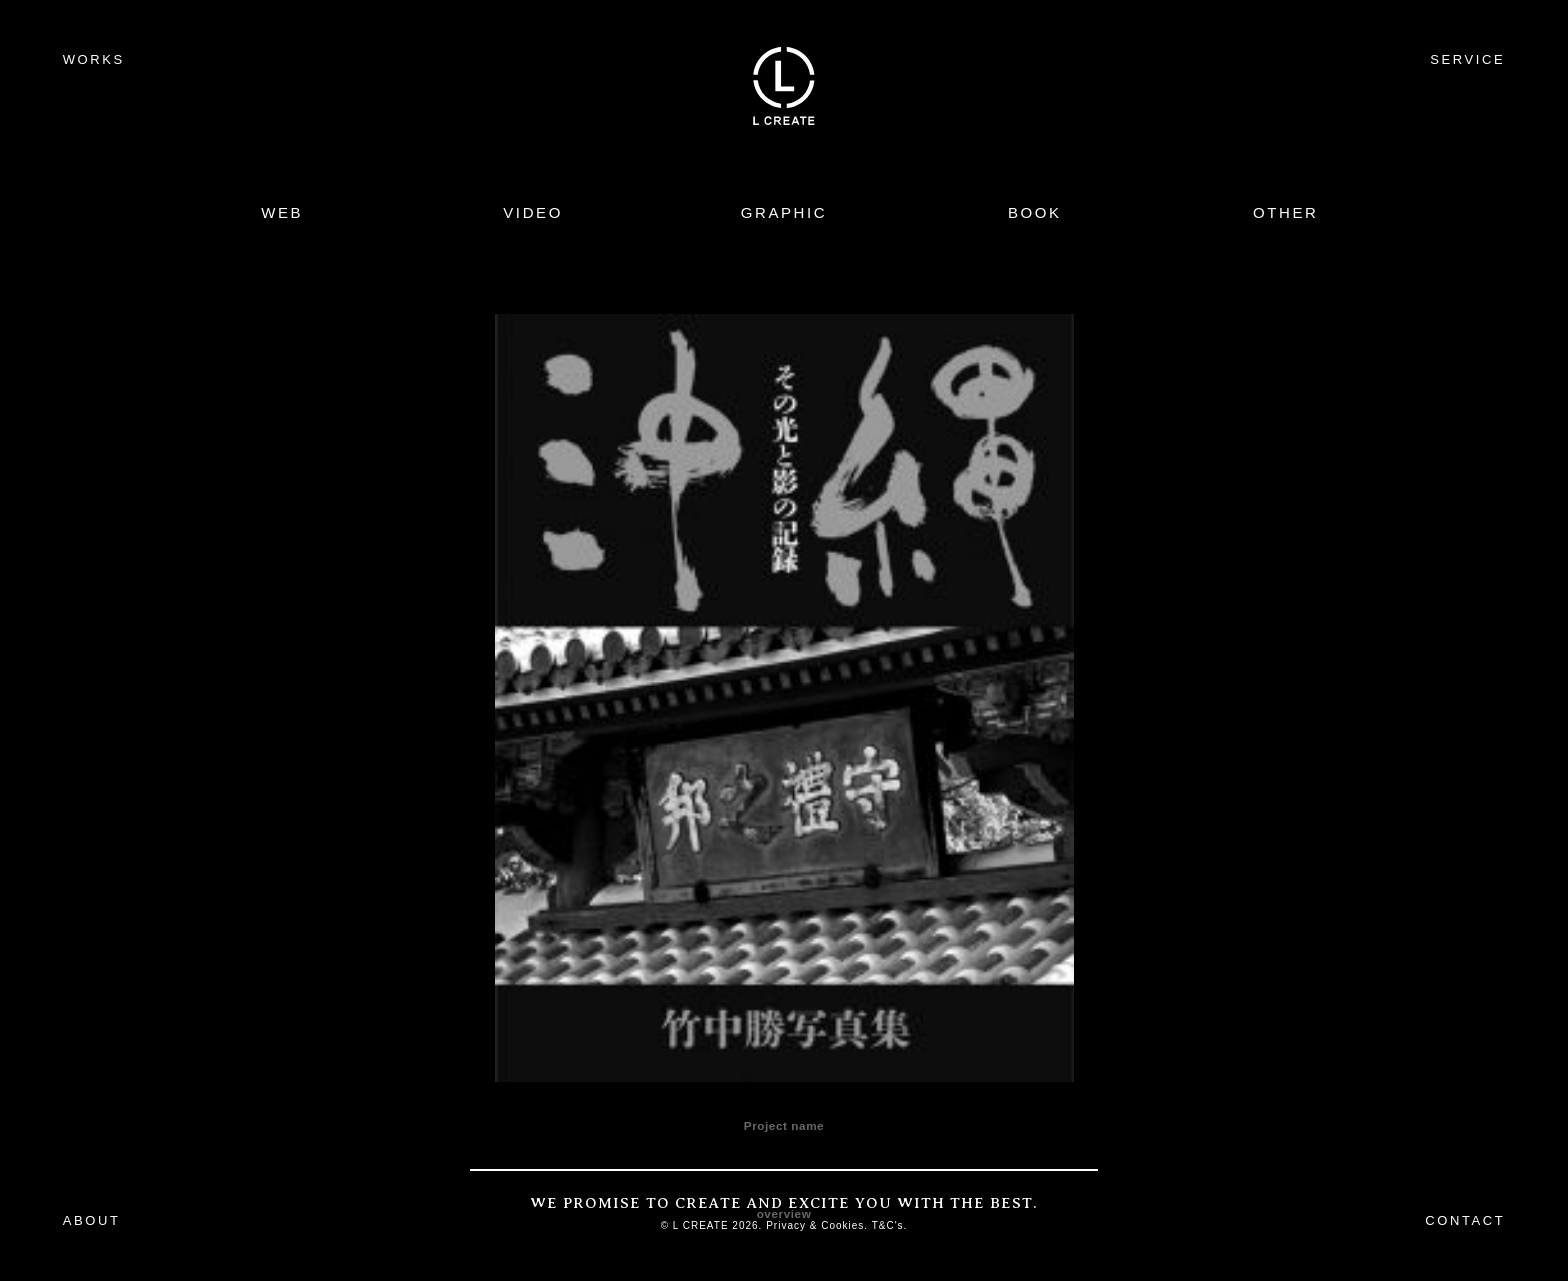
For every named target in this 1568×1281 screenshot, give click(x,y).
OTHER (1286, 212)
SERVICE (1467, 59)
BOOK (1035, 212)
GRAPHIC (784, 212)
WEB (282, 212)
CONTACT (1465, 1220)
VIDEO (533, 212)
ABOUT (92, 1220)
